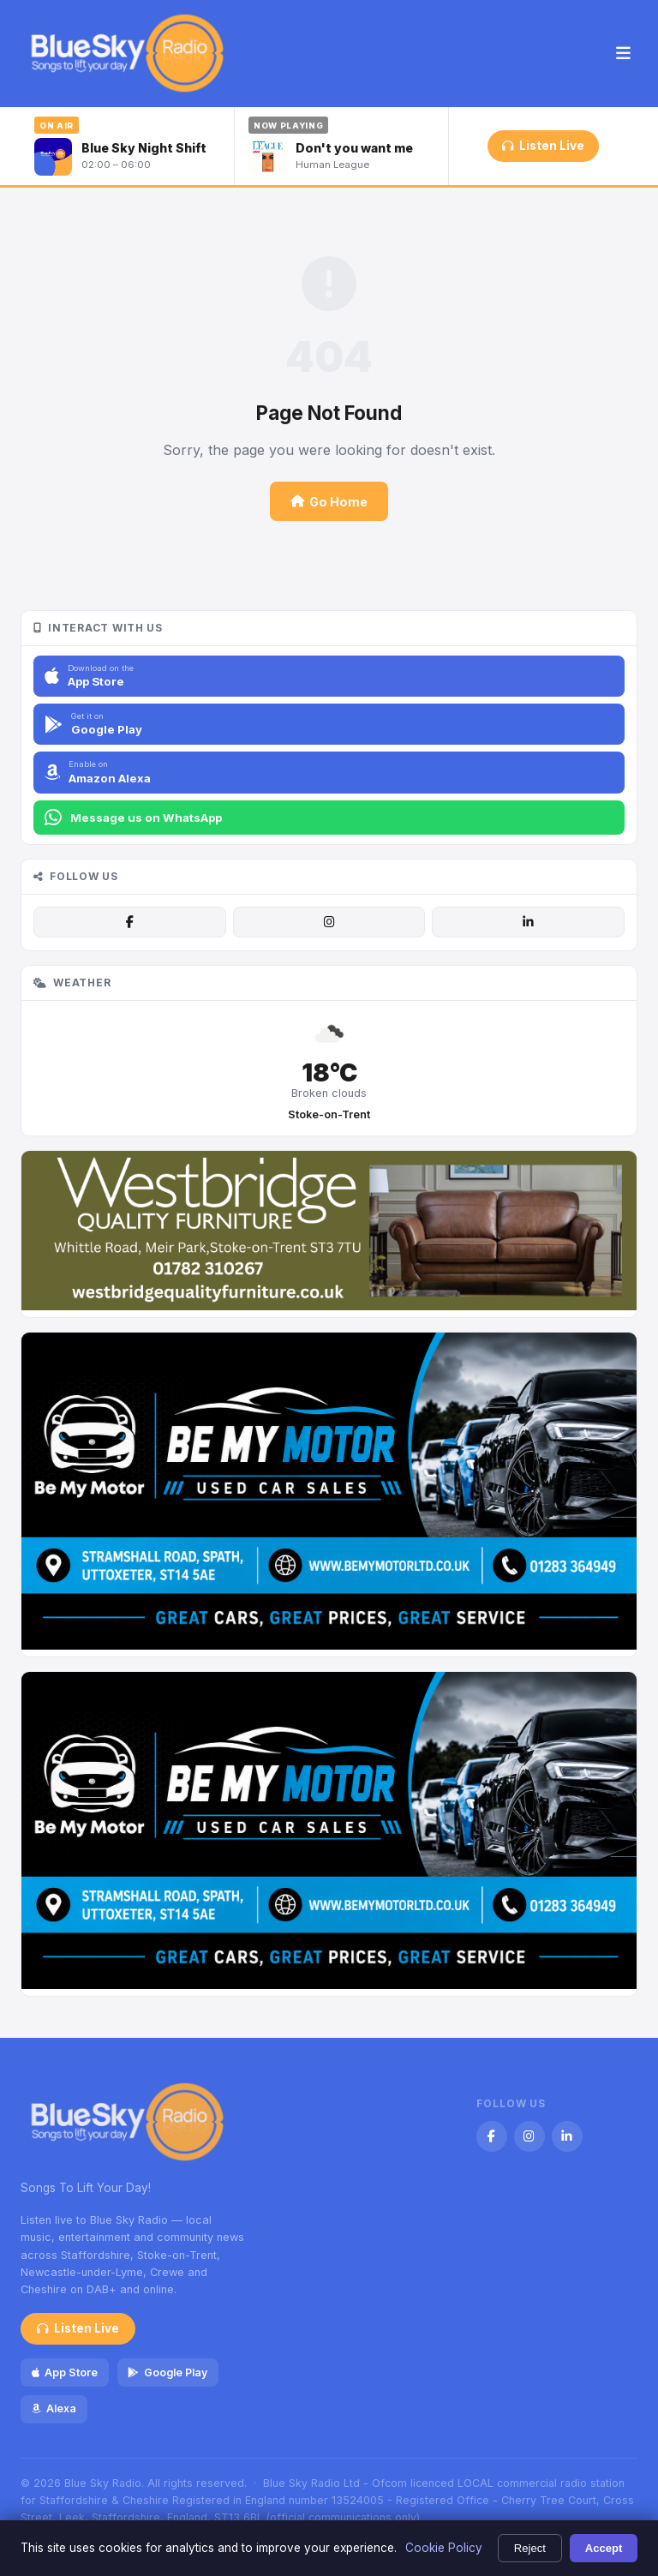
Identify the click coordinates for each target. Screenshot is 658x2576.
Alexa (54, 2408)
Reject (530, 2548)
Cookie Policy (443, 2548)
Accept (604, 2548)
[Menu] (623, 54)
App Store (65, 2372)
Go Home (329, 501)
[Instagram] (329, 922)
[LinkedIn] (528, 922)
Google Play (167, 2372)
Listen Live (542, 146)
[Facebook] (129, 922)
